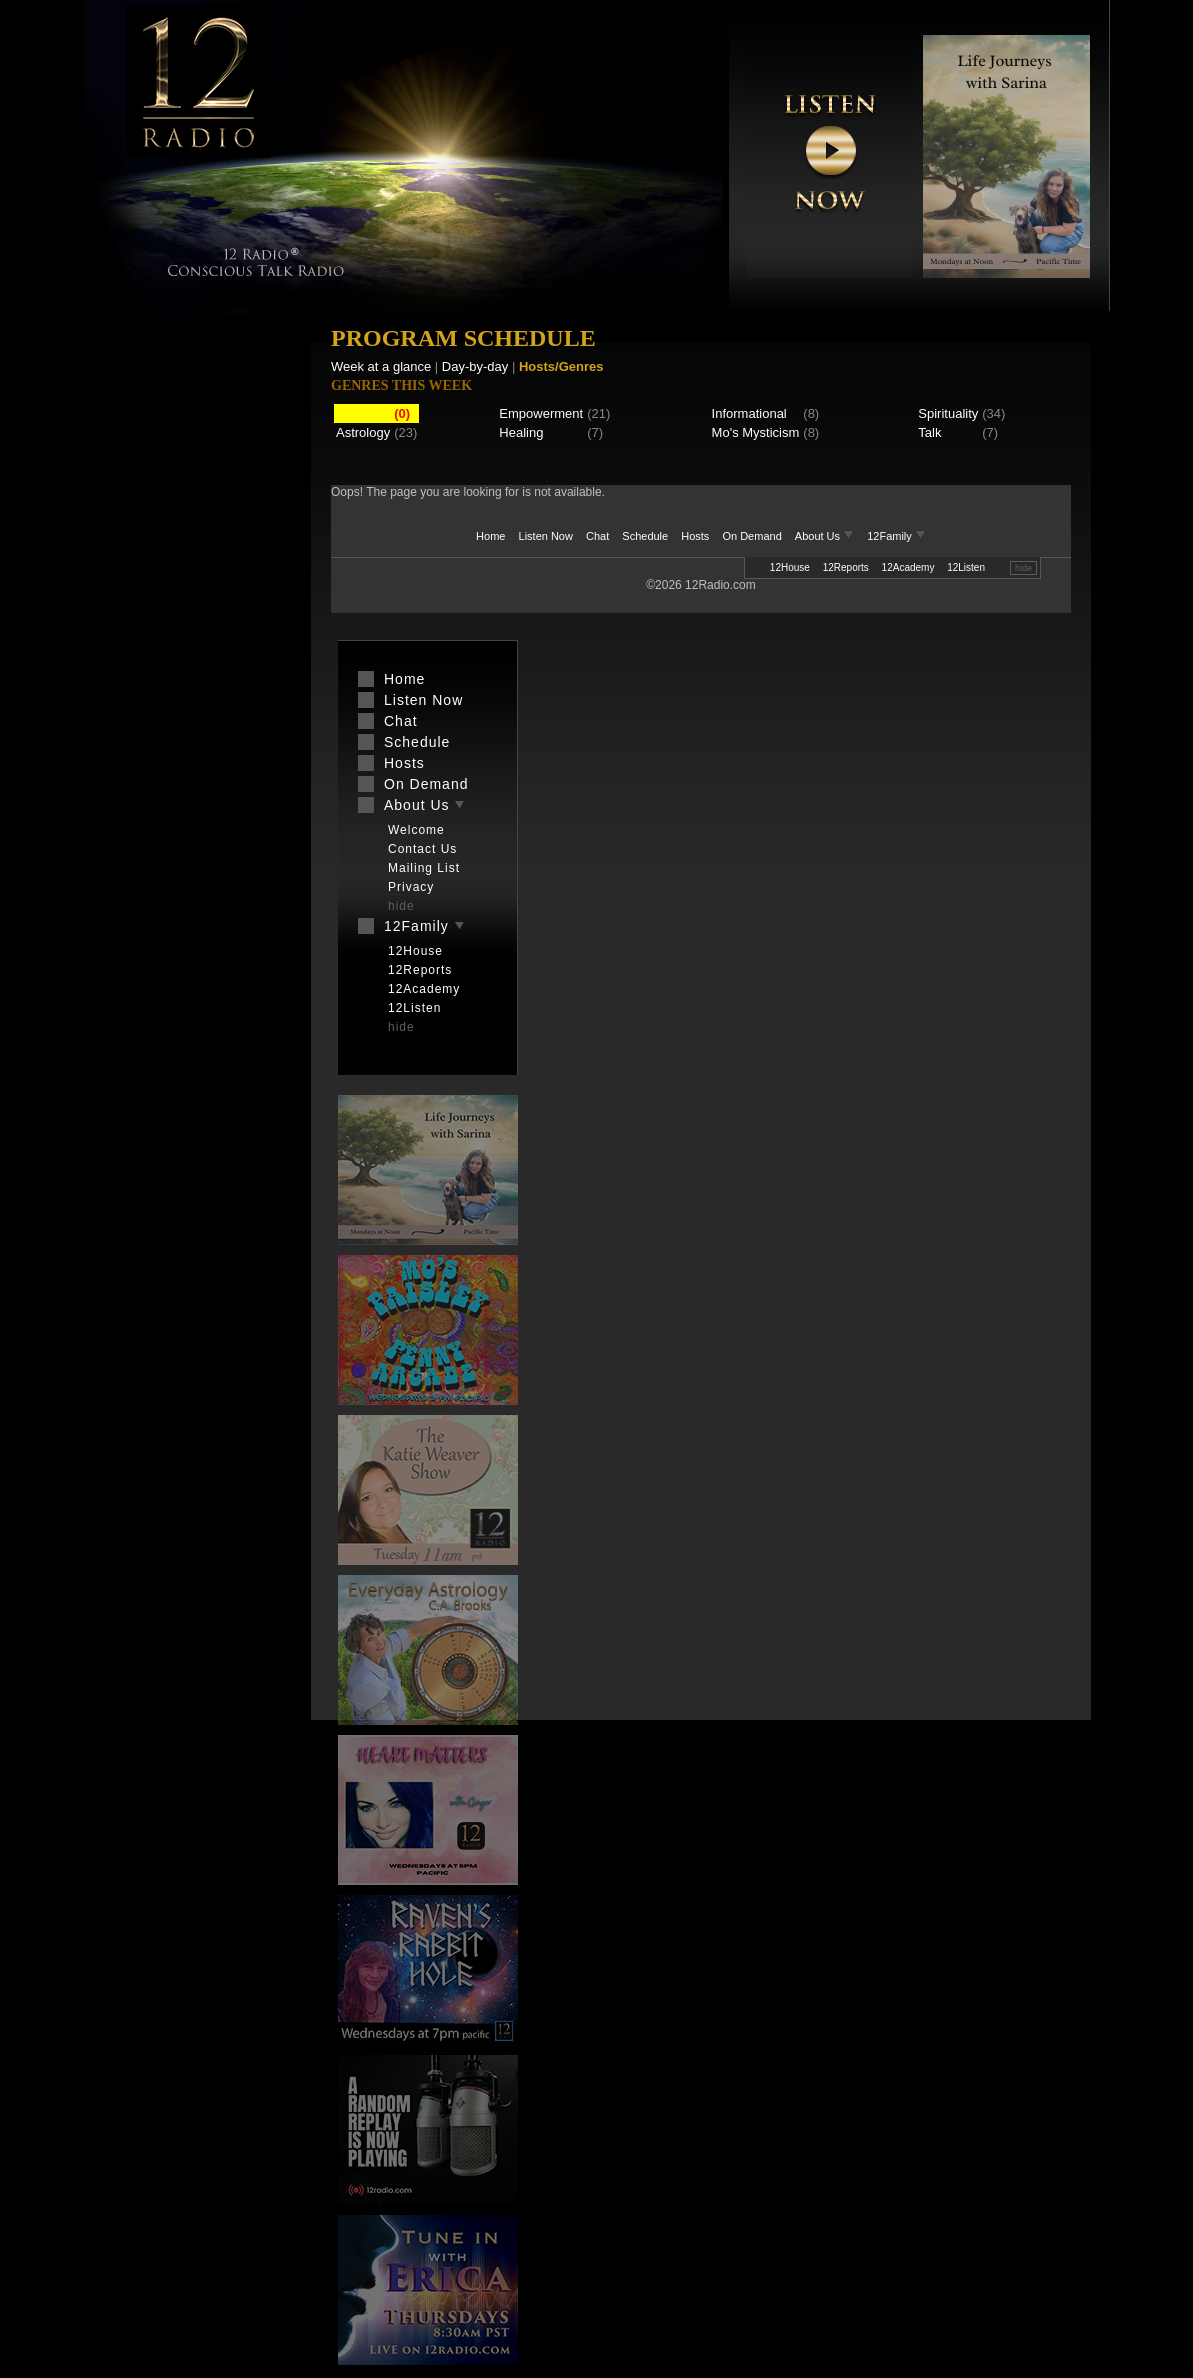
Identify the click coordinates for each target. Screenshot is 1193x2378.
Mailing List (424, 868)
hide (1023, 568)
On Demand (751, 536)
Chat (597, 536)
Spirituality (948, 413)
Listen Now (546, 536)
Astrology (363, 432)
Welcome (416, 830)
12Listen (966, 567)
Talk (929, 432)
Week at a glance (381, 366)
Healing (521, 432)
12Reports (846, 567)
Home (490, 536)
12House (790, 567)
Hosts (695, 536)
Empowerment (541, 413)
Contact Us (422, 849)
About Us (826, 536)
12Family (896, 536)
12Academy (908, 567)
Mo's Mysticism (756, 432)
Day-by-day (475, 366)
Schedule (645, 536)
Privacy (411, 887)
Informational (749, 413)
